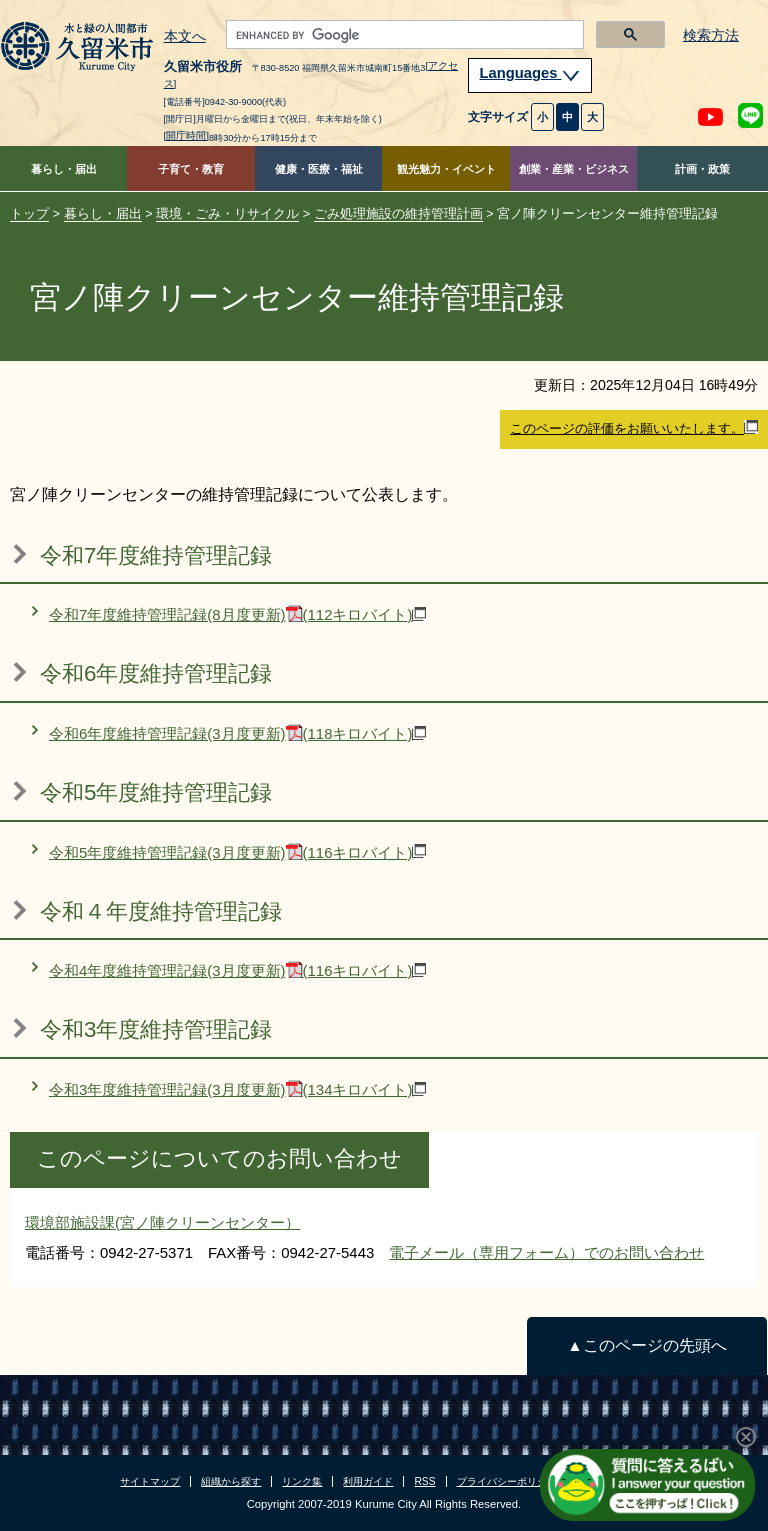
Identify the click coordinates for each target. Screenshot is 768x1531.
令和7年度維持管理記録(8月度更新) (237, 614)
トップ (29, 213)
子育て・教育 (191, 169)
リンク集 (302, 1481)
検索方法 (711, 35)
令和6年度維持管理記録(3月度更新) (237, 733)
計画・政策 (702, 169)
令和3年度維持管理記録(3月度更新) (237, 1089)
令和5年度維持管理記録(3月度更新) (237, 852)
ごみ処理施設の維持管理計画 (398, 213)
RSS (424, 1481)
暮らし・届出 (64, 169)
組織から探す (231, 1481)
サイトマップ (150, 1481)
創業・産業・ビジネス (574, 169)
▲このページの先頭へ (646, 1345)
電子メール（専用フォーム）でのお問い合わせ (546, 1252)
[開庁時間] (187, 135)
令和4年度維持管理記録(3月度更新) (237, 970)
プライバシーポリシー (507, 1481)
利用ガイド (368, 1481)
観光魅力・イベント (446, 169)
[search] (403, 35)
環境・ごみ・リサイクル (227, 213)
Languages (530, 73)
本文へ (185, 37)
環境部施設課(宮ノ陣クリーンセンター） (162, 1222)
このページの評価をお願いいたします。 (634, 428)
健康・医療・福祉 (319, 169)
